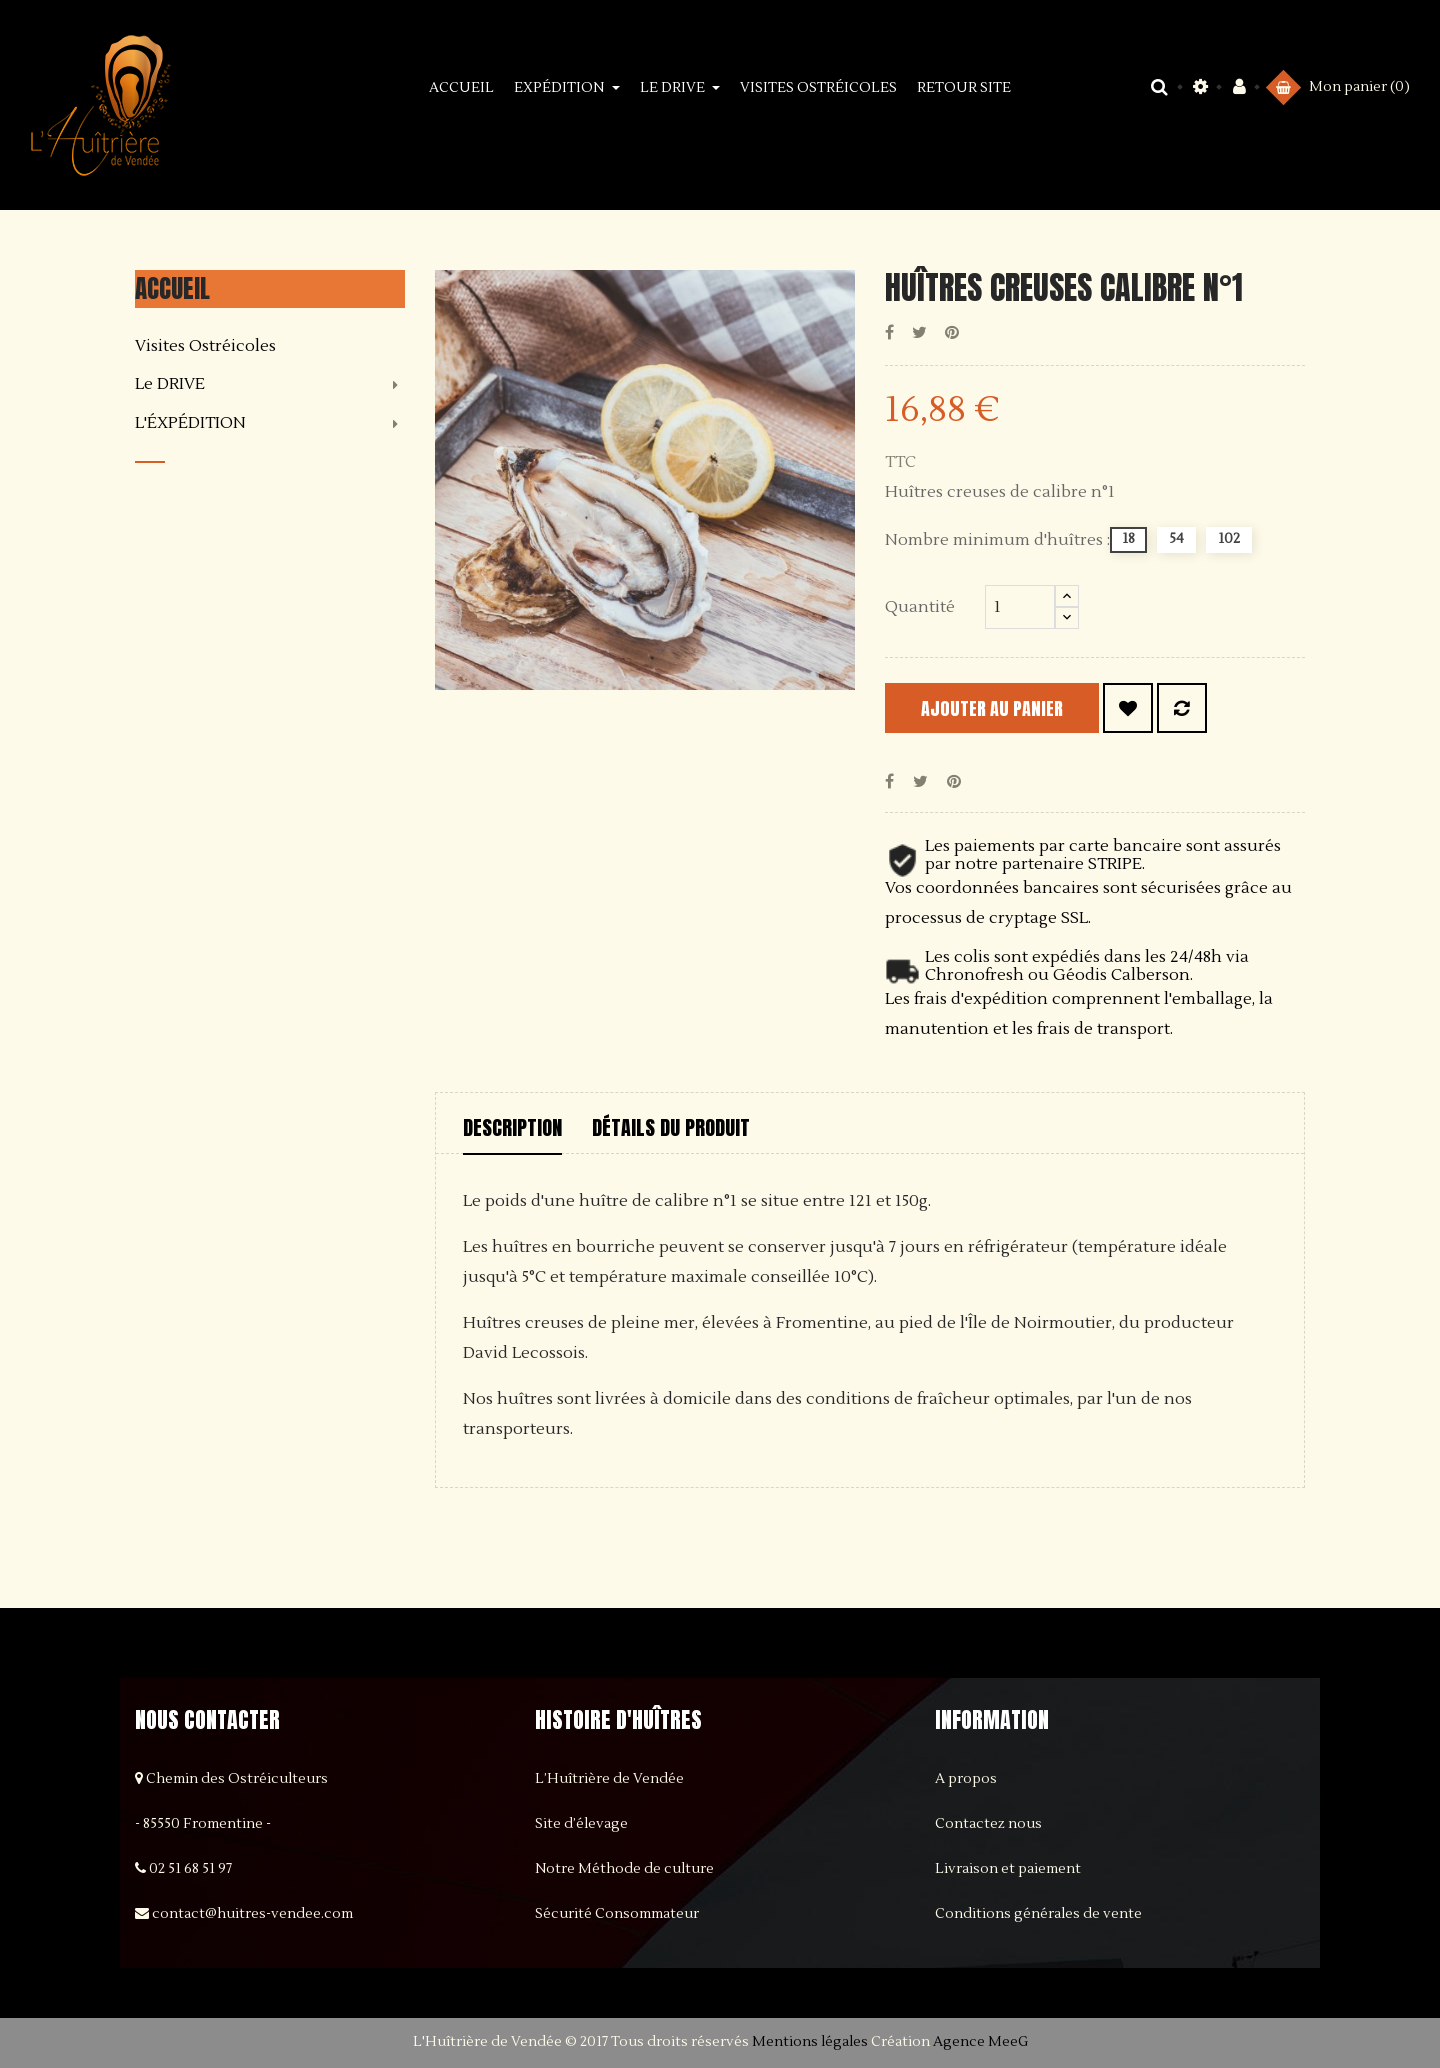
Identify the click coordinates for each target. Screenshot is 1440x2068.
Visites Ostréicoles (205, 347)
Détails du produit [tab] (671, 1127)
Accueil (172, 288)
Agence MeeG (980, 2042)
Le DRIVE (170, 385)
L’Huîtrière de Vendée (609, 1779)
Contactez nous (988, 1824)
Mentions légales (810, 2042)
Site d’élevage (581, 1824)
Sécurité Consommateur (617, 1914)
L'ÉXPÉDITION (190, 424)
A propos (966, 1779)
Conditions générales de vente (1038, 1914)
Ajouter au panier (1011, 708)
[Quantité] (1020, 607)
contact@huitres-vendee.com (252, 1914)
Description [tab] (512, 1127)
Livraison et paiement (1008, 1869)
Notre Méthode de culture (624, 1869)
